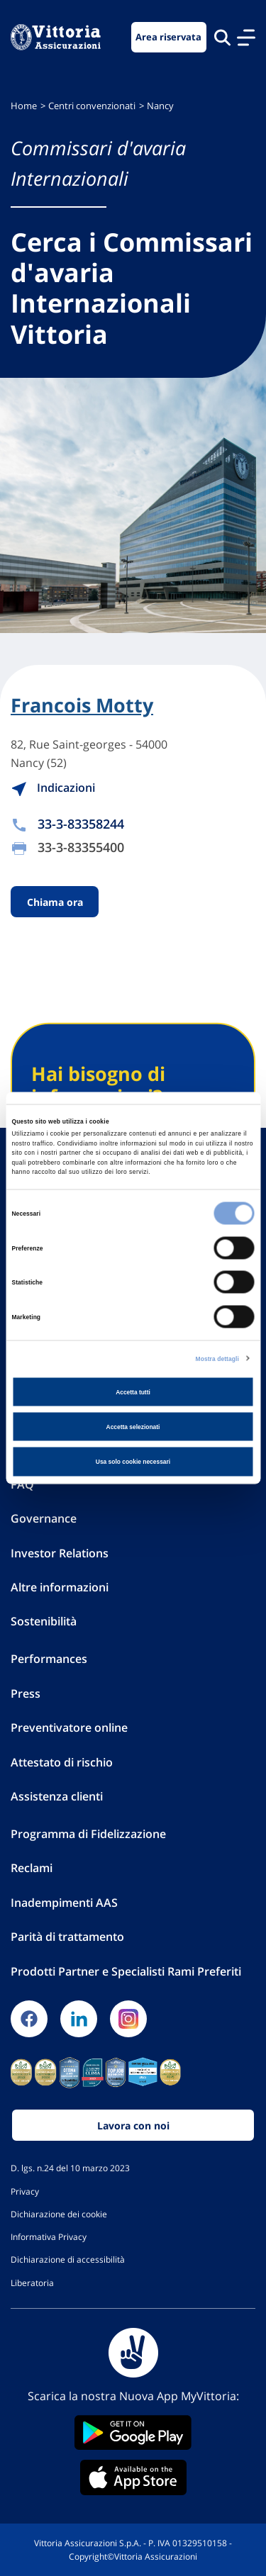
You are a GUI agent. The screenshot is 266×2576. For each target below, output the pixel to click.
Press (25, 1693)
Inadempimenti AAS (64, 1902)
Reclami (31, 1868)
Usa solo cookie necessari (133, 1461)
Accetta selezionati (133, 1426)
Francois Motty (82, 705)
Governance (44, 1518)
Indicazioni (53, 787)
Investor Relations (60, 1553)
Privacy (25, 2191)
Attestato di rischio (62, 1762)
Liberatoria (32, 2282)
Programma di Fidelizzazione (88, 1834)
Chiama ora (55, 901)
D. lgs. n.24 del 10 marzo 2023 (70, 2167)
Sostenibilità (44, 1621)
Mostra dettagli (217, 1358)
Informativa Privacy (49, 2236)
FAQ (22, 1484)
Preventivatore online (69, 1727)
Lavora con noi (133, 2125)
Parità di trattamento (67, 1936)
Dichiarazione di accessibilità (68, 2259)
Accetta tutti (133, 1391)
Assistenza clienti (57, 1796)
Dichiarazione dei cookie (59, 2213)
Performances (49, 1659)
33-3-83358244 (81, 823)
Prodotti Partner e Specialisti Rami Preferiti (126, 1971)
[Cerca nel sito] (222, 37)
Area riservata (168, 37)
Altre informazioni (60, 1587)
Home (24, 106)
